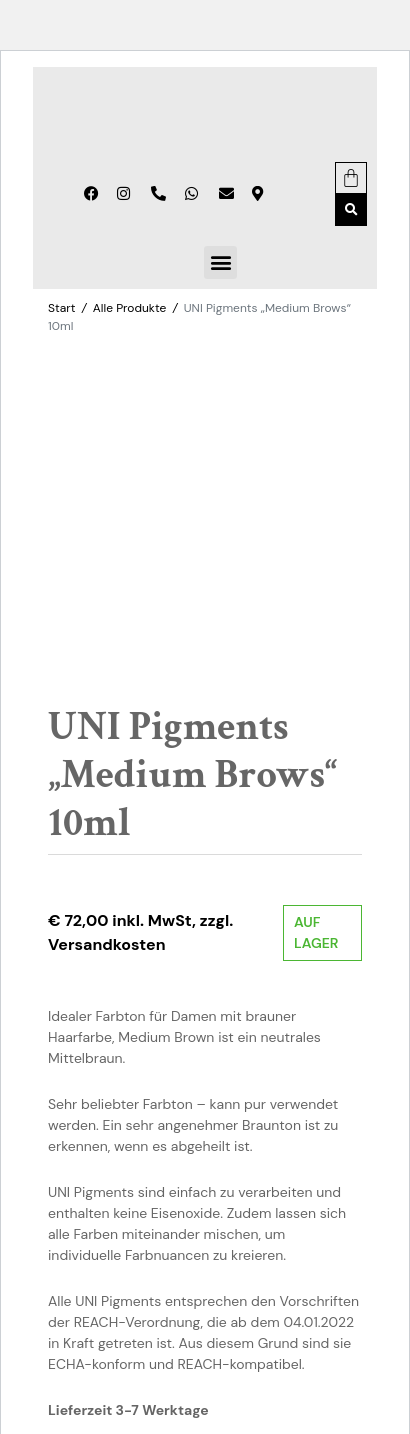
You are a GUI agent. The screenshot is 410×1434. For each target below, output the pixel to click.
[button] (351, 210)
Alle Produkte (129, 308)
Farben (210, 1254)
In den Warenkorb (261, 1190)
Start (61, 308)
